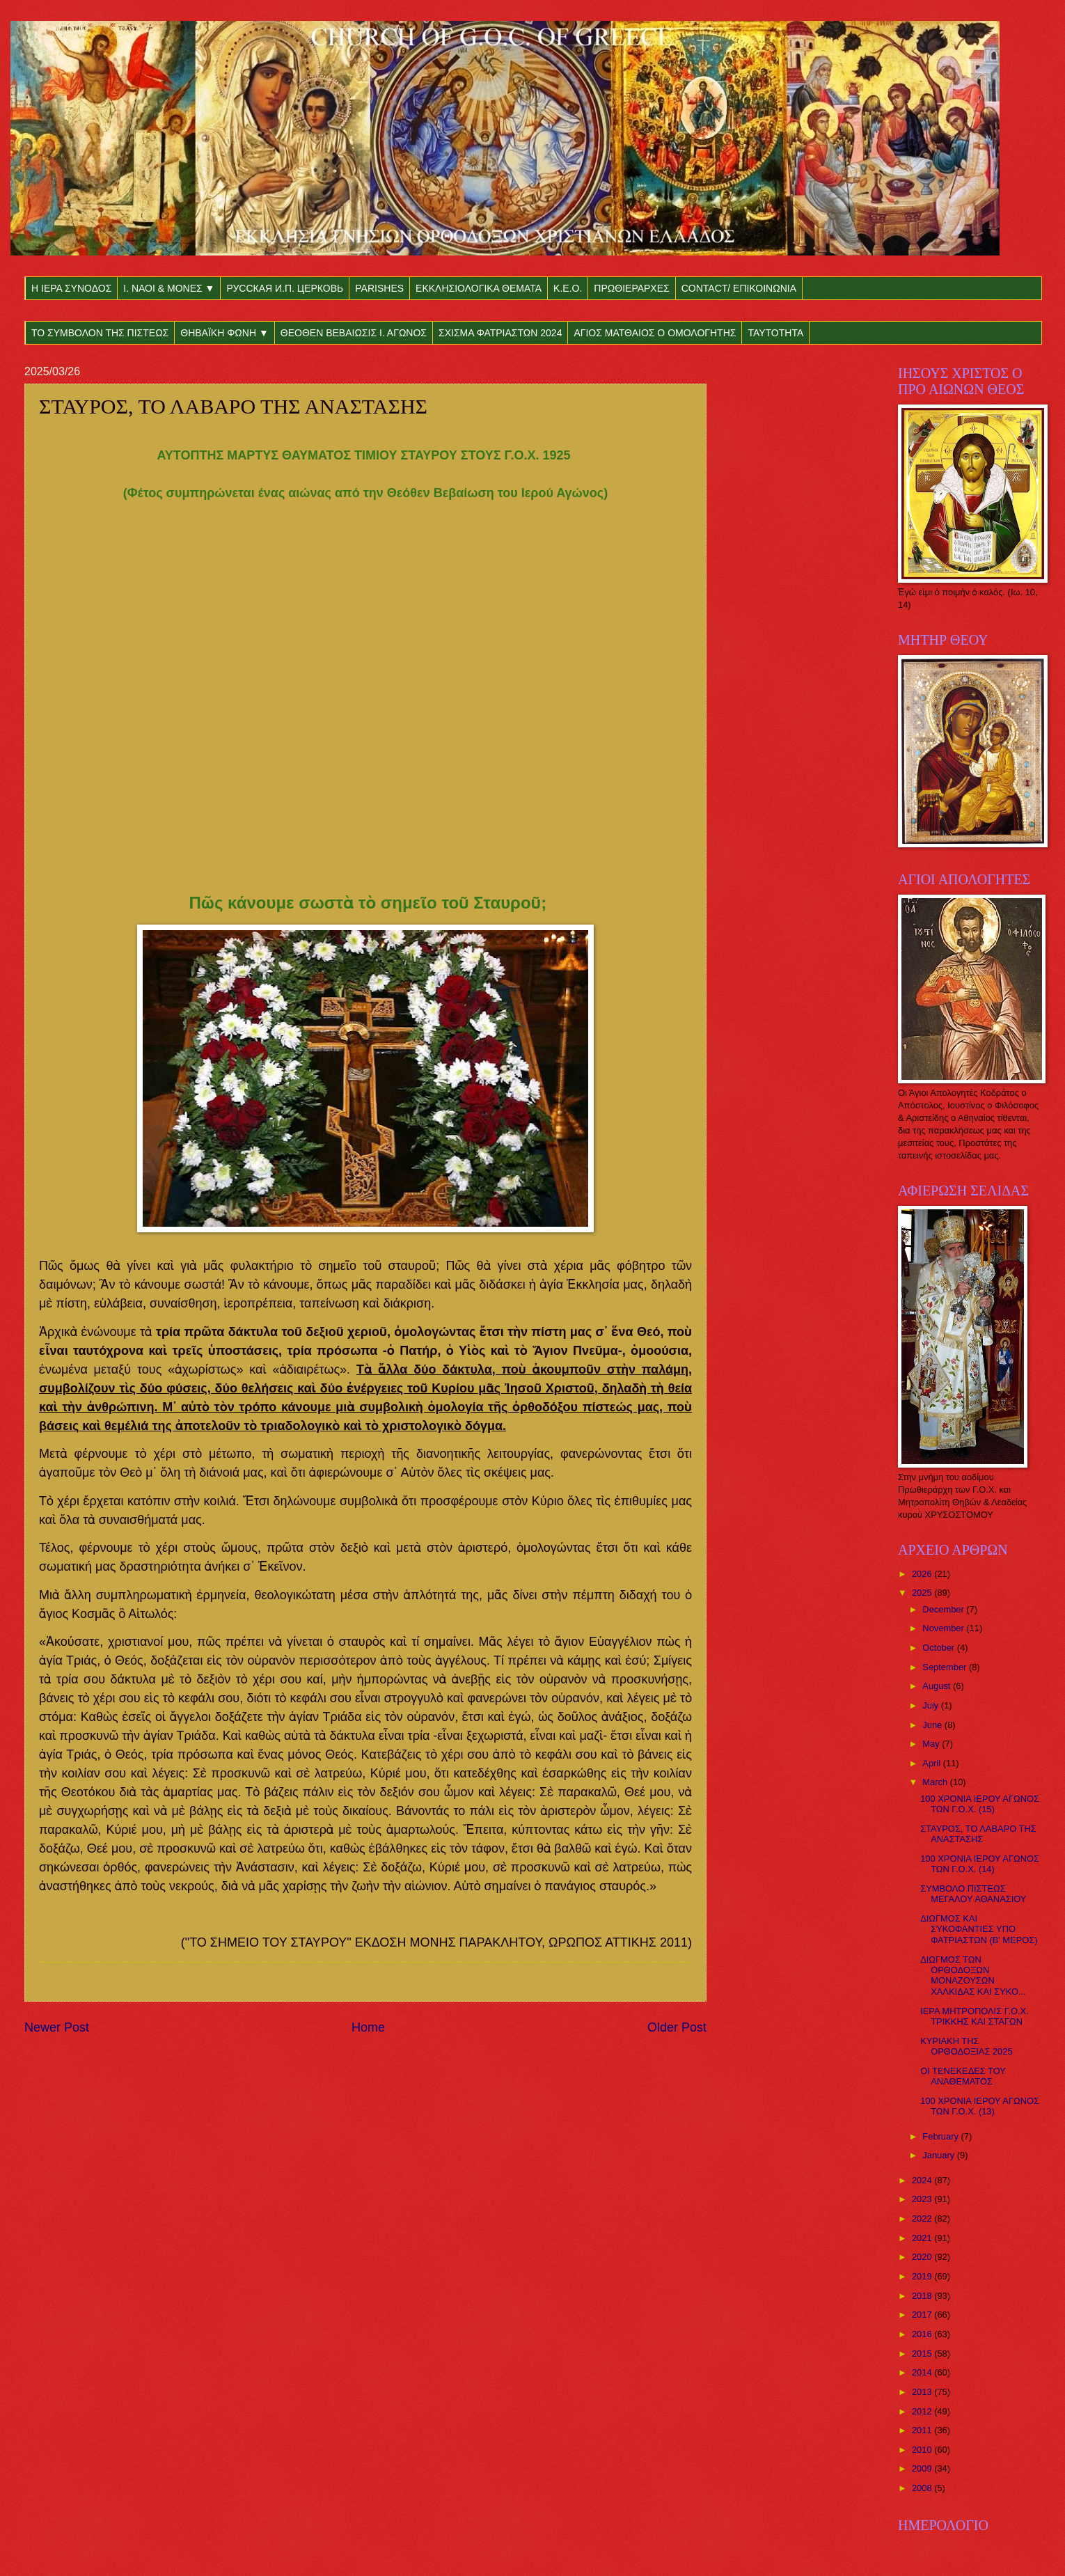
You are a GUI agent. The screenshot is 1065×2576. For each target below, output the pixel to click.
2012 (923, 2411)
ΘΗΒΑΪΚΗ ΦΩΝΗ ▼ (224, 332)
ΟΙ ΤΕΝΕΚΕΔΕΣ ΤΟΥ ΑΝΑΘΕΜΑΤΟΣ (963, 2076)
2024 (923, 2180)
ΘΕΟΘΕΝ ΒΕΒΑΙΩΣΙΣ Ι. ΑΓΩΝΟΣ (354, 332)
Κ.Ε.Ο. (567, 288)
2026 (923, 1574)
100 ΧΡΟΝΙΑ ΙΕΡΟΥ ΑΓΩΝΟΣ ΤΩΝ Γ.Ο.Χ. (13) (979, 2106)
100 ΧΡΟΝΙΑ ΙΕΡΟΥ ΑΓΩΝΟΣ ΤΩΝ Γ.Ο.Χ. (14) (979, 1863)
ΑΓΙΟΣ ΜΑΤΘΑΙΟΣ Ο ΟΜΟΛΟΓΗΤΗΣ (655, 332)
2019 (923, 2276)
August (937, 1686)
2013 (923, 2392)
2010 (923, 2449)
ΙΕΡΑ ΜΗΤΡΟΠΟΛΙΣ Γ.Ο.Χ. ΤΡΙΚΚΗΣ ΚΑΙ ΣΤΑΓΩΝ (974, 2016)
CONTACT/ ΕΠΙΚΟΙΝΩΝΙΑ (738, 288)
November (944, 1628)
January (939, 2155)
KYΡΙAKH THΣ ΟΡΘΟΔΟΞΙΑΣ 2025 (966, 2046)
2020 (923, 2257)
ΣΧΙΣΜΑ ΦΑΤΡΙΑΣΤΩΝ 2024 (500, 332)
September (945, 1667)
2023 (923, 2199)
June (933, 1725)
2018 (923, 2296)
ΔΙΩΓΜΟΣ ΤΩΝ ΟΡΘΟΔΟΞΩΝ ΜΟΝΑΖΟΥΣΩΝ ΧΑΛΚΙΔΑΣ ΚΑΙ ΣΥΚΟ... (972, 1975)
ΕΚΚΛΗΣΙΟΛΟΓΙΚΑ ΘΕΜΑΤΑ (479, 288)
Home (368, 2027)
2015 (923, 2353)
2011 (923, 2430)
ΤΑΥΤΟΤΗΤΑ (775, 332)
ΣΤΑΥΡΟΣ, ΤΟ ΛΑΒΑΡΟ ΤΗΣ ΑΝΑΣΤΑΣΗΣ (978, 1833)
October (939, 1647)
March (935, 1782)
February (941, 2136)
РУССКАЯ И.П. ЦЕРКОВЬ (284, 288)
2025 (923, 1592)
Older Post (677, 2027)
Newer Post (56, 2027)
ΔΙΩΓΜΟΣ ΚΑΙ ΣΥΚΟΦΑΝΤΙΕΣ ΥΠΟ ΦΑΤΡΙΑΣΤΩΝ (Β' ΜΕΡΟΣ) (978, 1929)
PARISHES (379, 288)
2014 (923, 2372)
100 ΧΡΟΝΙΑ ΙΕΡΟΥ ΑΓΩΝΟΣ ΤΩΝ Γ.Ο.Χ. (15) (979, 1803)
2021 (923, 2238)
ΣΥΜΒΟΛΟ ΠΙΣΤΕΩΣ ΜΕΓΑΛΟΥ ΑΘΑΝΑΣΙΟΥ (973, 1893)
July (931, 1705)
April (932, 1763)
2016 (923, 2334)
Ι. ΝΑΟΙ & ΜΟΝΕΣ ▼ (168, 288)
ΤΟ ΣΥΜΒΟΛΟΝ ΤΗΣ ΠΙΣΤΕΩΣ (99, 332)
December (944, 1609)
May (932, 1743)
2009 (923, 2468)
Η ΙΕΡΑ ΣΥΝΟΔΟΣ (71, 288)
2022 (923, 2218)
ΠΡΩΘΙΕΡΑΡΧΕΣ (631, 288)
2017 (923, 2314)
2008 (923, 2488)
